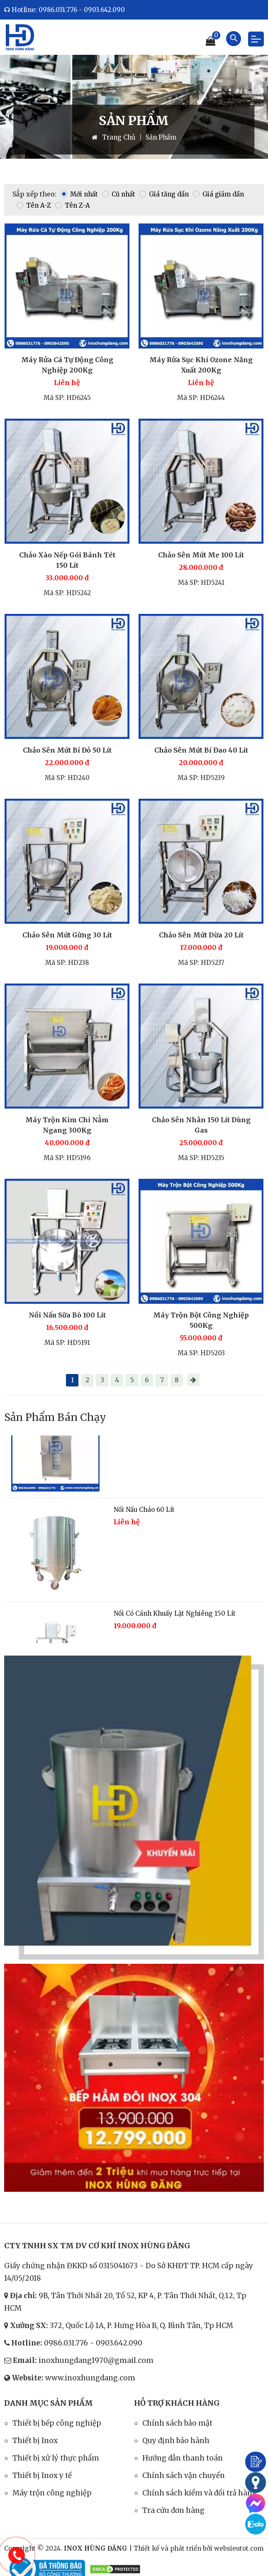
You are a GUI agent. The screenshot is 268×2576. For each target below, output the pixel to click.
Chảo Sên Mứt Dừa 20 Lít (201, 935)
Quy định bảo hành (176, 2440)
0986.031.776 (66, 2343)
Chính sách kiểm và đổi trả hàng (199, 2492)
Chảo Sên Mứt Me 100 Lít (201, 555)
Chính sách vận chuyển (183, 2475)
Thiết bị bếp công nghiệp (56, 2423)
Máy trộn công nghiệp (52, 2492)
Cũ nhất (118, 194)
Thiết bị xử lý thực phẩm (55, 2458)
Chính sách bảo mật (177, 2423)
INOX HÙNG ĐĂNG (95, 2548)
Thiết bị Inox (35, 2440)
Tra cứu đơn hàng (173, 2510)
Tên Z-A (72, 205)
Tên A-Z (34, 205)
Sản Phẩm (161, 137)
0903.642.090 (119, 2343)
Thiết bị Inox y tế (42, 2475)
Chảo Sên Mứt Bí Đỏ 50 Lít (67, 750)
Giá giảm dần (218, 194)
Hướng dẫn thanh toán (182, 2458)
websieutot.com (238, 2548)
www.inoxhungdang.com (90, 2377)
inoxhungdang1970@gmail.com (96, 2360)
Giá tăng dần (164, 194)
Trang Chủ (113, 137)
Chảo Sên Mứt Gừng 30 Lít (67, 935)
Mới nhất (79, 194)
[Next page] (193, 1380)
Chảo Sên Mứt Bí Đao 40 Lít (201, 750)
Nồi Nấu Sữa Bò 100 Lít (67, 1315)
